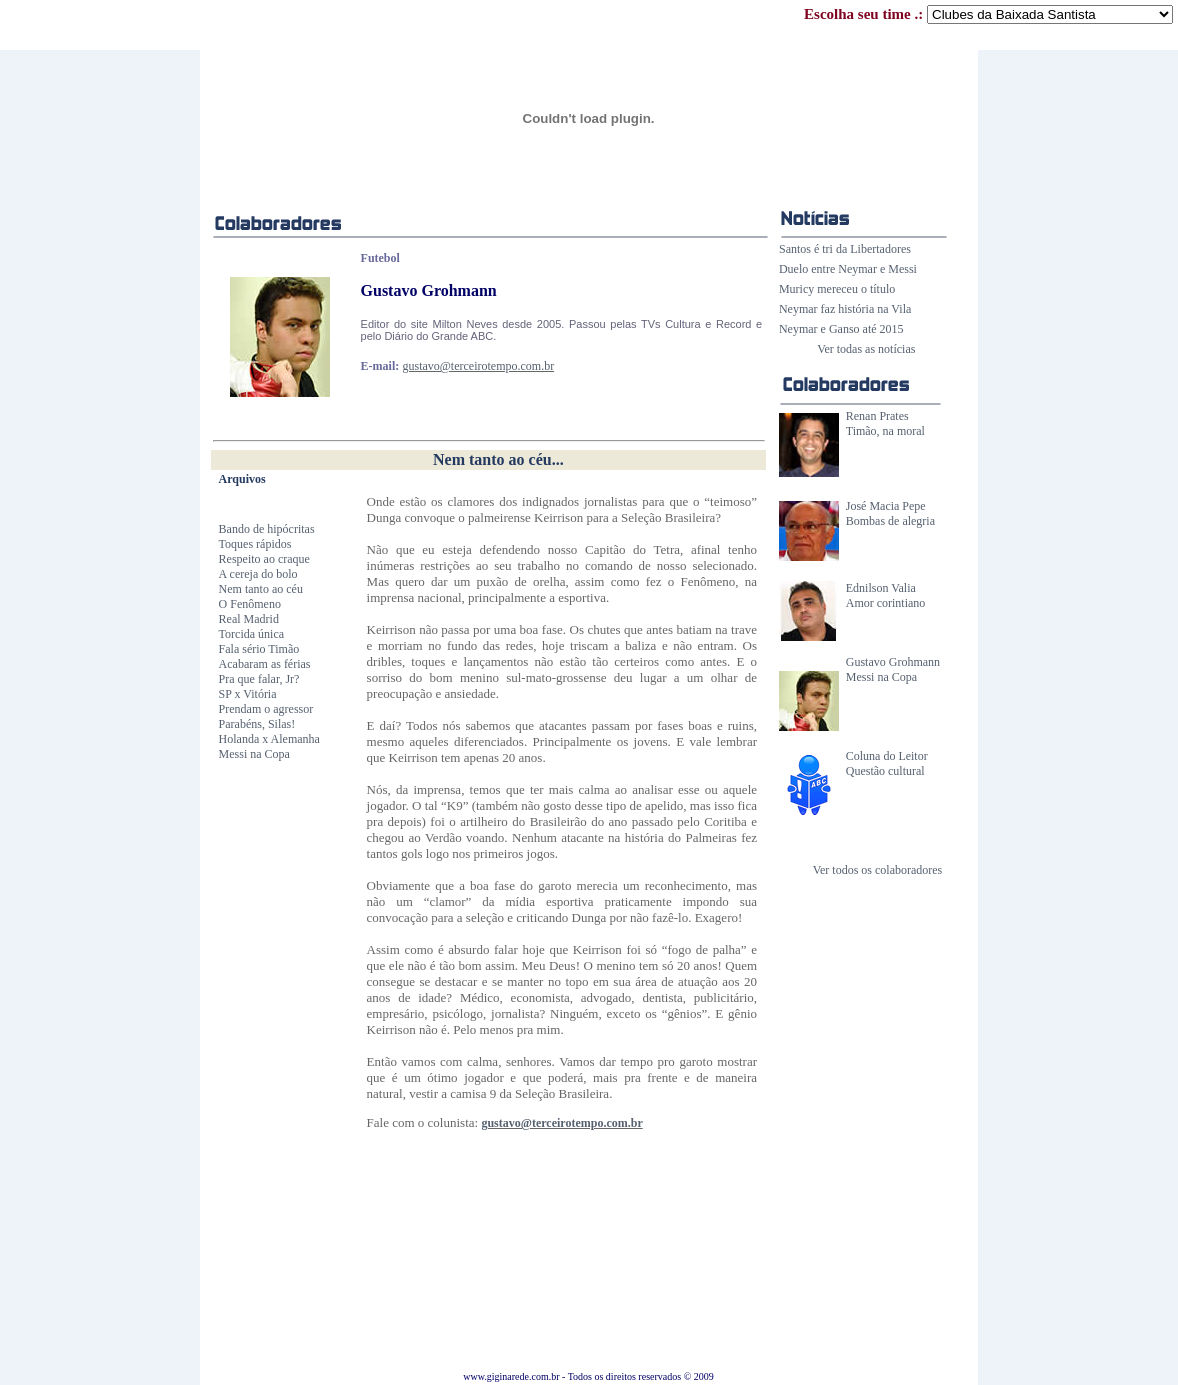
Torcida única (251, 634)
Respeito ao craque (264, 559)
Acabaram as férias (265, 664)
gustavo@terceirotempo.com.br (478, 366)
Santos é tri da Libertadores (845, 249)
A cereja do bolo (258, 574)
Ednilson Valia (881, 588)
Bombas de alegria (890, 521)
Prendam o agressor (266, 709)
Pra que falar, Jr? (259, 679)
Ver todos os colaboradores (878, 870)
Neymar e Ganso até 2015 (841, 329)
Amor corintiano (886, 603)
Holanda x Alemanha (269, 739)
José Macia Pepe (886, 506)
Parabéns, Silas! (257, 724)
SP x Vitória (248, 694)
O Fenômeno (250, 604)
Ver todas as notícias (866, 349)
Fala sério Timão (259, 649)
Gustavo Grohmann (893, 662)
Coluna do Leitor (887, 756)
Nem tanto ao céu (261, 589)
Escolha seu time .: (988, 14)
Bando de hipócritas (267, 529)
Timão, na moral (885, 431)
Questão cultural (885, 771)
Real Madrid (249, 619)
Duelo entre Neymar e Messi (848, 269)
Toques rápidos (255, 544)
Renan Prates (877, 416)
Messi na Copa (881, 677)
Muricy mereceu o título (837, 289)
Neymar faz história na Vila (845, 309)
